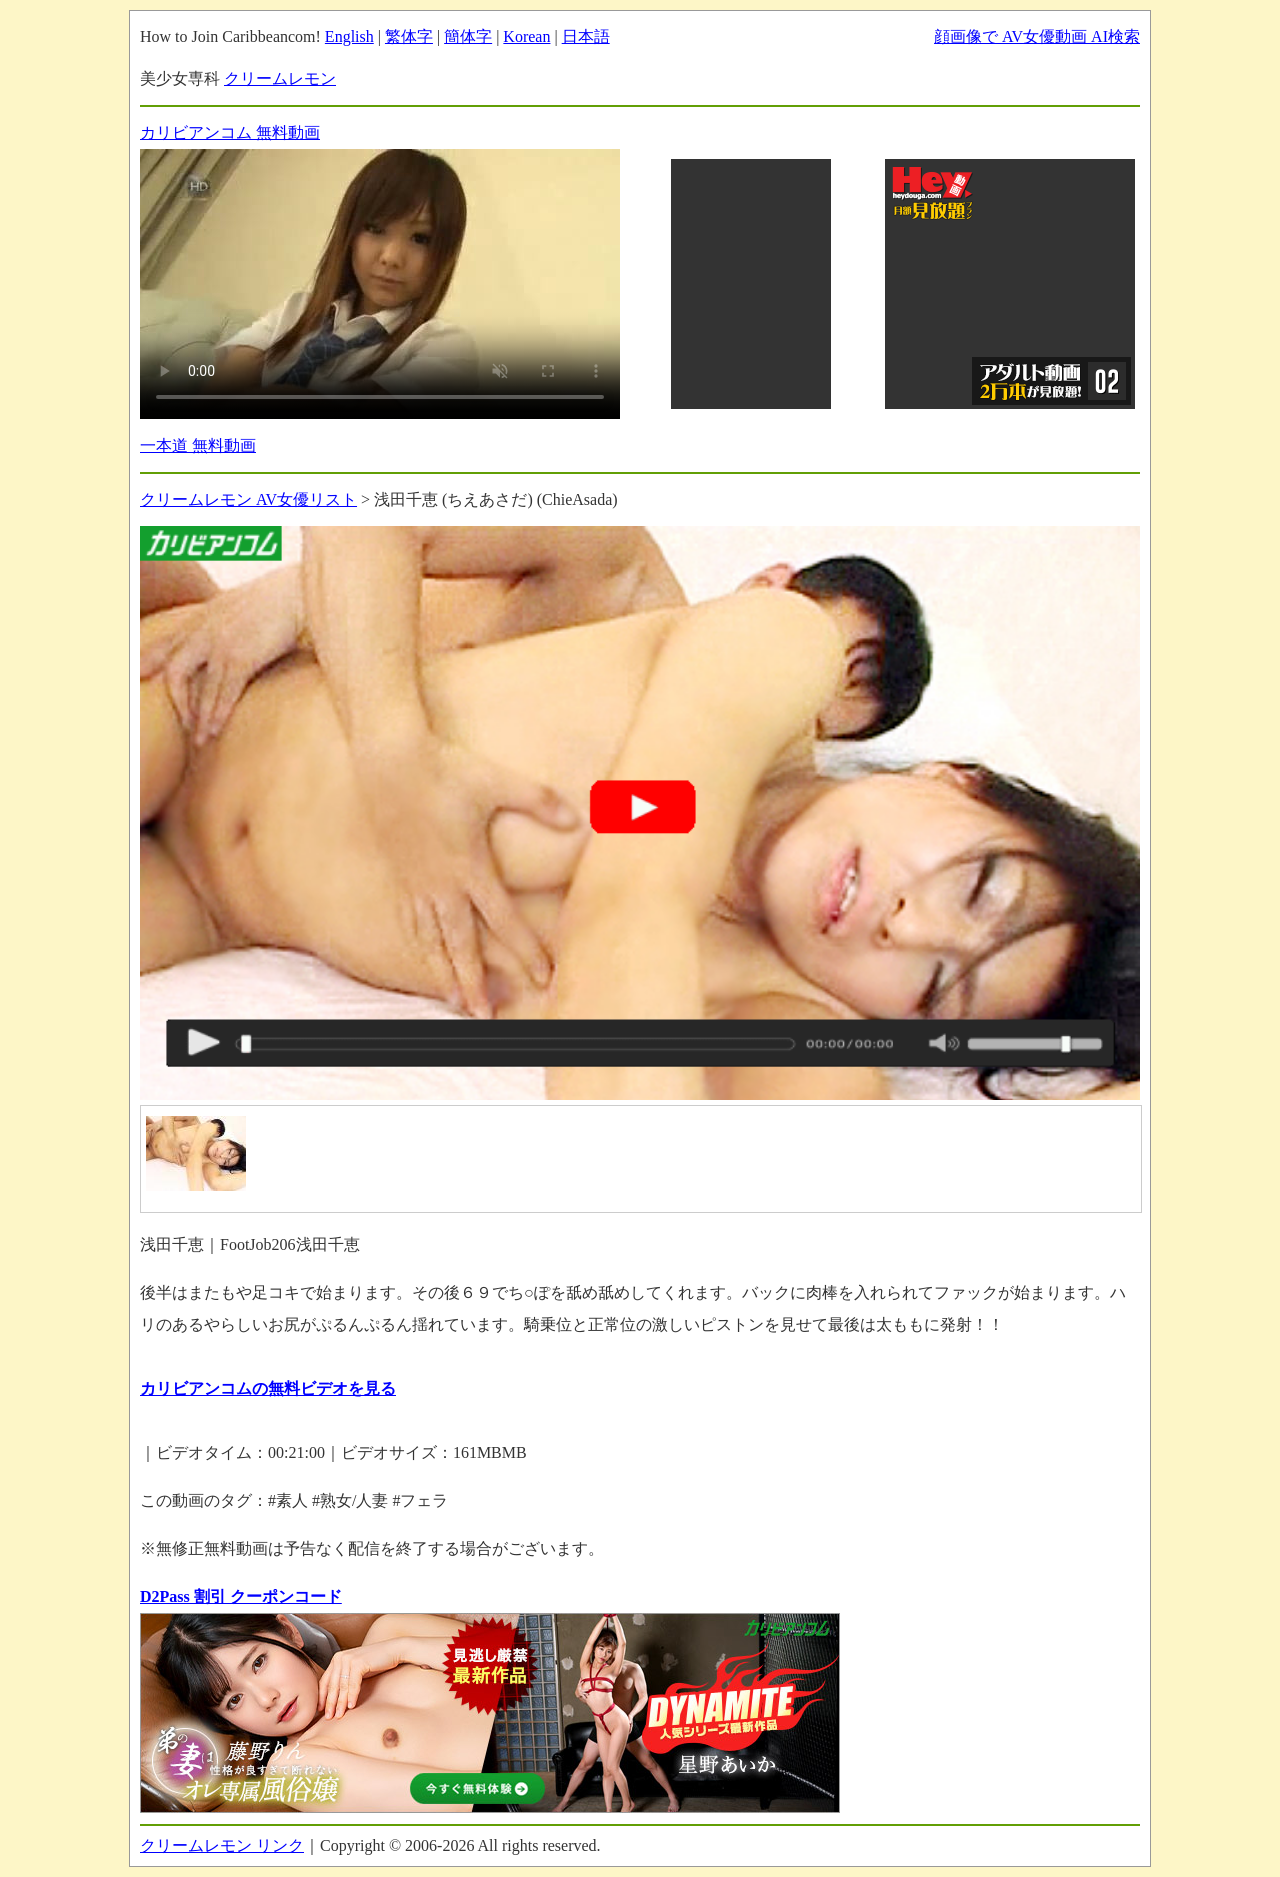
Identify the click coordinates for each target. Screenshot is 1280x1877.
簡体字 (468, 36)
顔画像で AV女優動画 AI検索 (1037, 36)
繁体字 (409, 36)
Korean (526, 36)
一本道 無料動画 (198, 445)
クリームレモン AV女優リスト (248, 499)
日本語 (586, 36)
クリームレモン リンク (222, 1845)
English (349, 36)
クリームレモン (280, 78)
